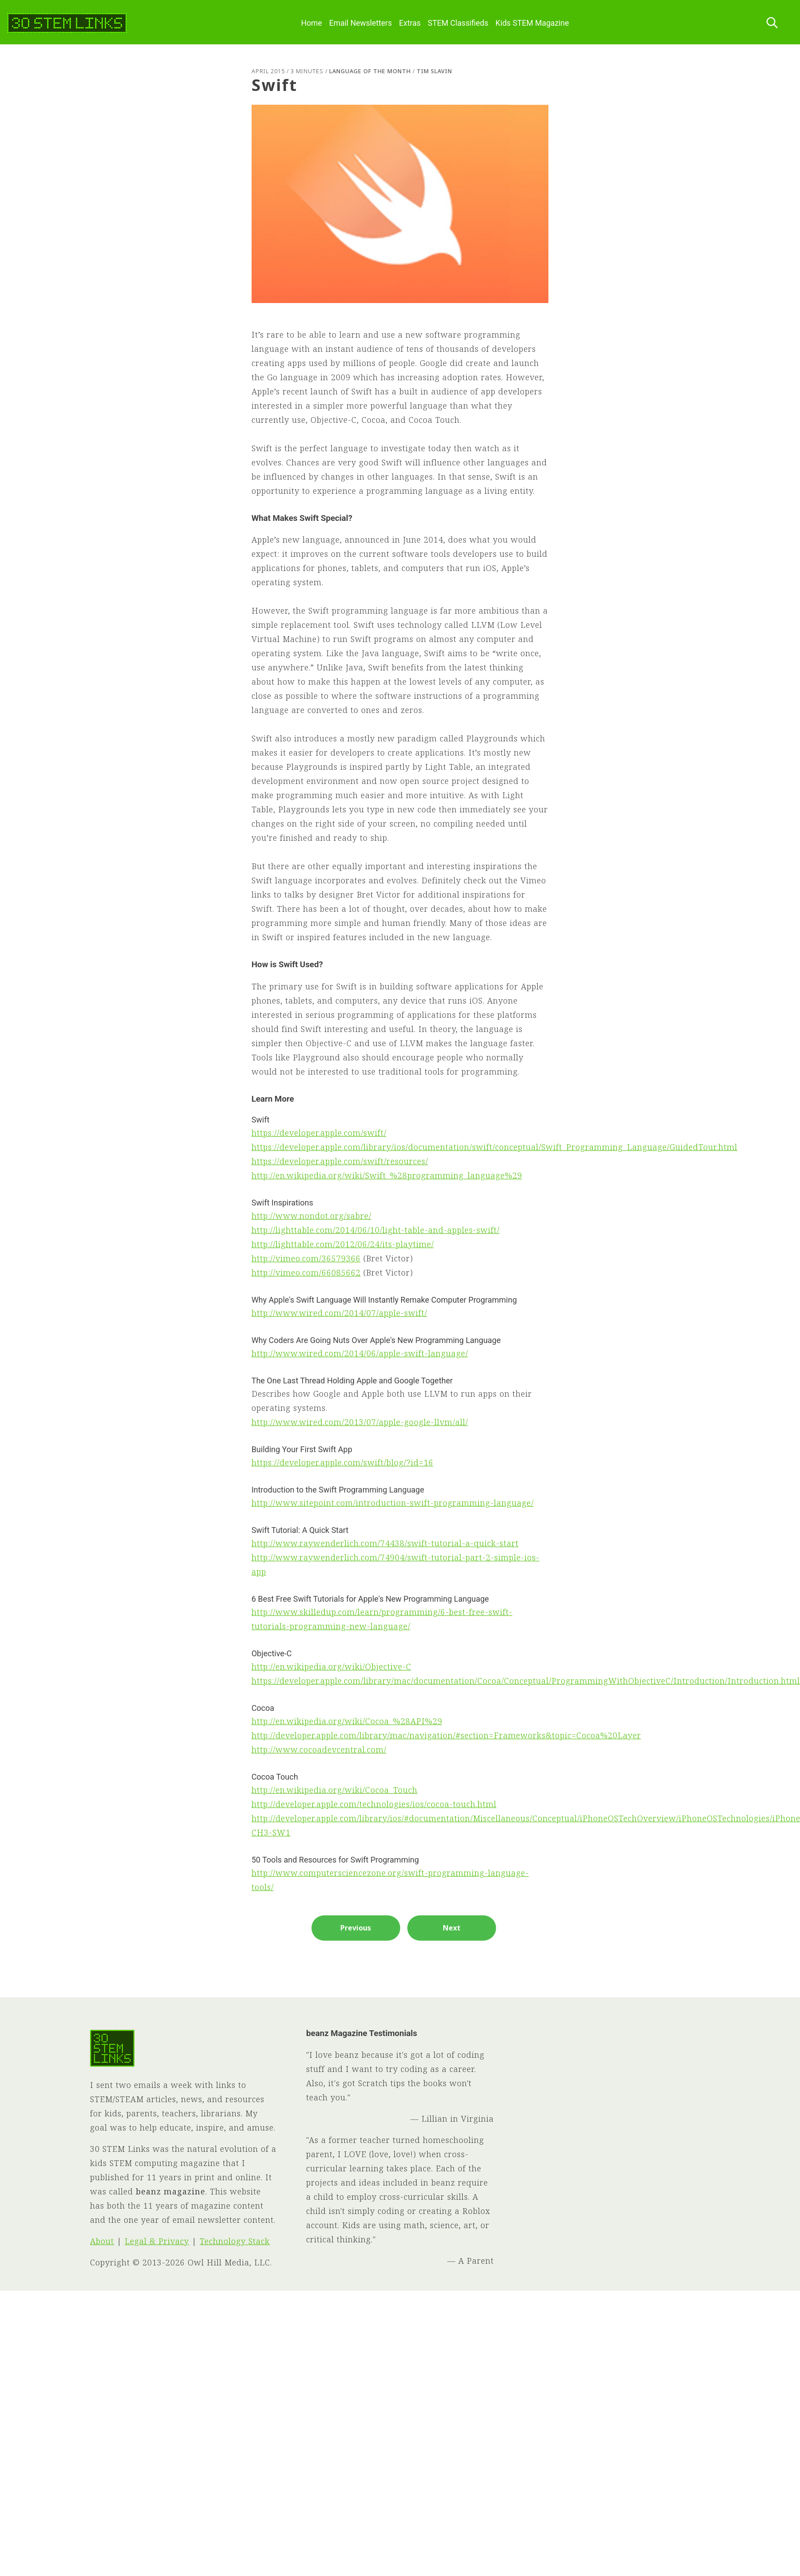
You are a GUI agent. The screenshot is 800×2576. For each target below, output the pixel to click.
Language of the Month (370, 71)
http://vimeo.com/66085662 (306, 1272)
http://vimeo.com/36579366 (306, 1258)
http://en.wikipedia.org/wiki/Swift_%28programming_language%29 (387, 1175)
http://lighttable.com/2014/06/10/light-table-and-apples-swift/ (376, 1230)
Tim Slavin (434, 71)
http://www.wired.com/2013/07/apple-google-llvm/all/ (360, 1422)
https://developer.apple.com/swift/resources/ (340, 1161)
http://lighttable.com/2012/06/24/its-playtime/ (343, 1244)
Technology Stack (235, 2241)
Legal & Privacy (157, 2241)
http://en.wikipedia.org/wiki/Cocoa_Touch (335, 1789)
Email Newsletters (360, 23)
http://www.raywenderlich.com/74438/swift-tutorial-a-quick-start (385, 1543)
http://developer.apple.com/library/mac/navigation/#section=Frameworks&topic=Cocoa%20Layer (446, 1735)
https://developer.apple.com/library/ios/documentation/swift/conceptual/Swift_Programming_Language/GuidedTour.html (494, 1147)
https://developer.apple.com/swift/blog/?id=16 (342, 1462)
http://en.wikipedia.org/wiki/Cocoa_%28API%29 (347, 1721)
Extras (410, 23)
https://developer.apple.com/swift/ (319, 1132)
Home (311, 23)
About (102, 2241)
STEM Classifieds (458, 23)
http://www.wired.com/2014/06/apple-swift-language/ (360, 1353)
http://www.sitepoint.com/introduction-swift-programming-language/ (393, 1502)
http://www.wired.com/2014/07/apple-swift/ (339, 1313)
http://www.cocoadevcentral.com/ (319, 1749)
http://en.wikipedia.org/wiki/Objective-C (331, 1666)
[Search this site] (772, 23)
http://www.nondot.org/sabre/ (311, 1215)
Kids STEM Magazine (532, 23)
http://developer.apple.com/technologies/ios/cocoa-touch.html (374, 1804)
